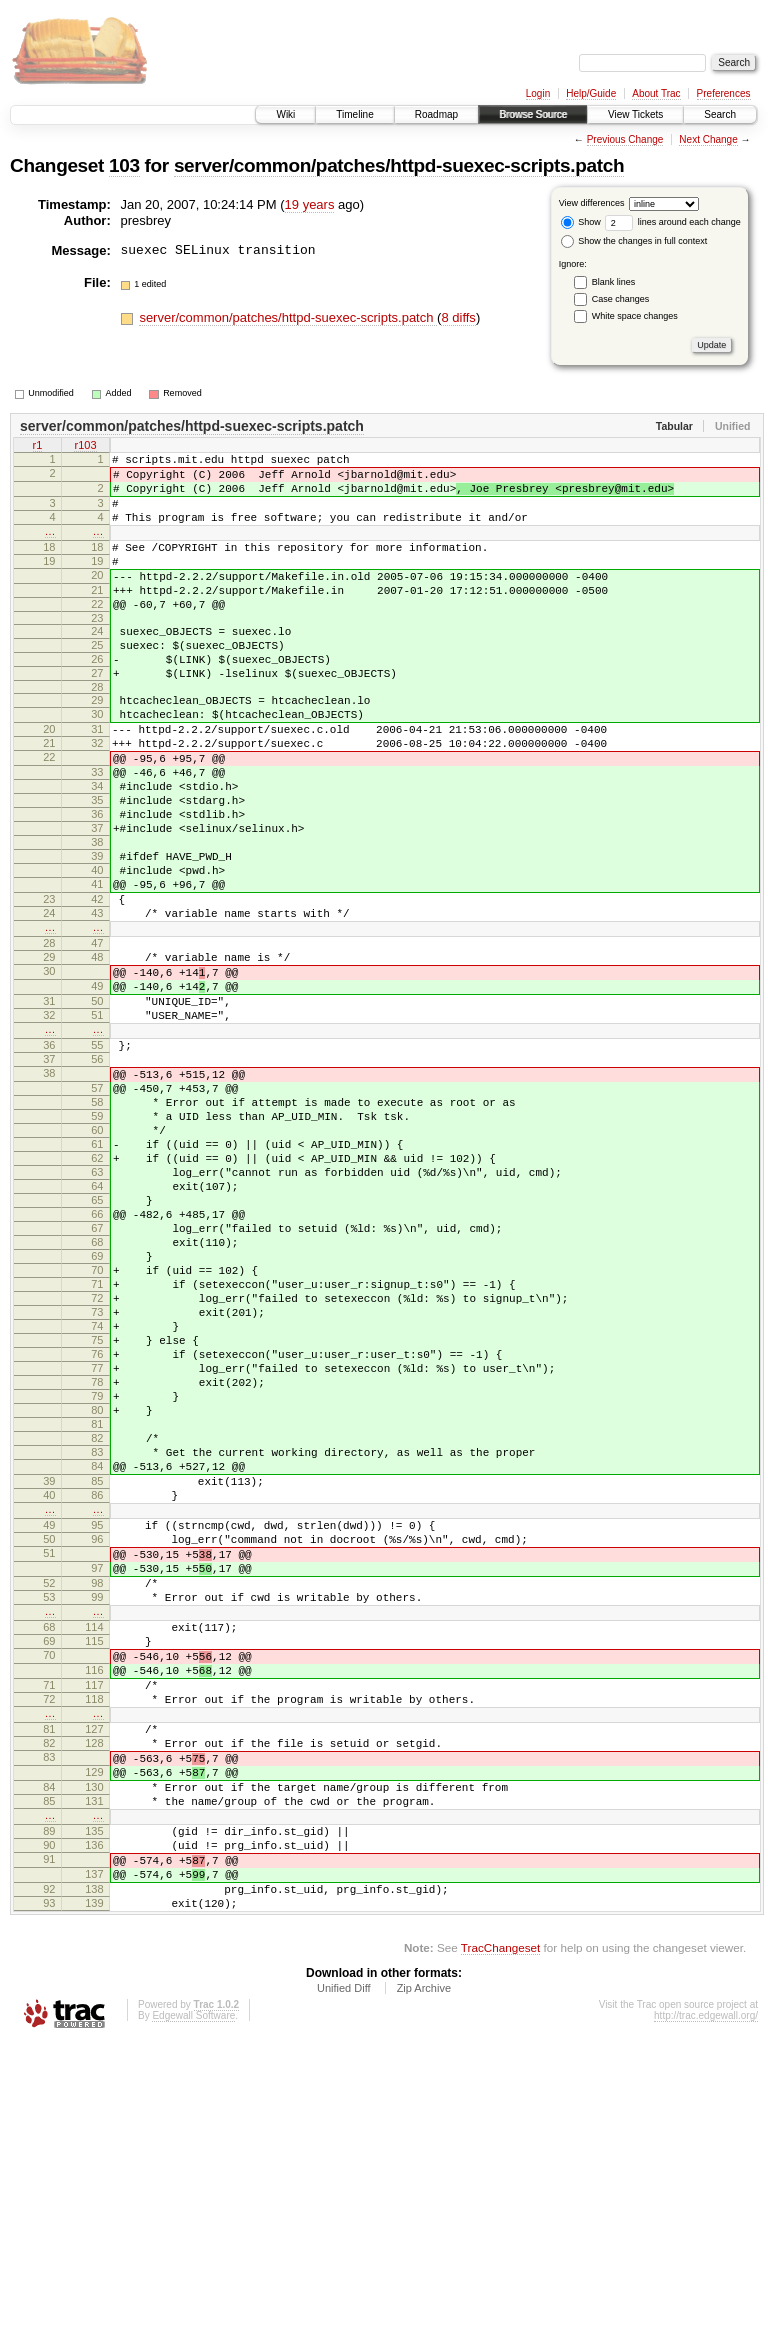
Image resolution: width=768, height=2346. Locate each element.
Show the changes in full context (634, 241)
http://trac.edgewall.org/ (706, 2318)
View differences (592, 203)
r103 (85, 447)
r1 (38, 447)
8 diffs (458, 317)
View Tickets (635, 114)
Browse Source (533, 114)
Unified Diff (344, 2291)
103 (124, 165)
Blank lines (614, 282)
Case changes (621, 299)
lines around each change (673, 222)
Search (720, 114)
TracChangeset (500, 2250)
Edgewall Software (193, 2318)
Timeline (354, 114)
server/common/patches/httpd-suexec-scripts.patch (399, 165)
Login (538, 93)
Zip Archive (424, 2291)
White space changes (635, 316)
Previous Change (625, 139)
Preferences (724, 93)
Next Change (708, 139)
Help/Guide (591, 93)
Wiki (285, 114)
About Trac (656, 93)
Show (581, 222)
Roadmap (436, 114)
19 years (310, 204)
